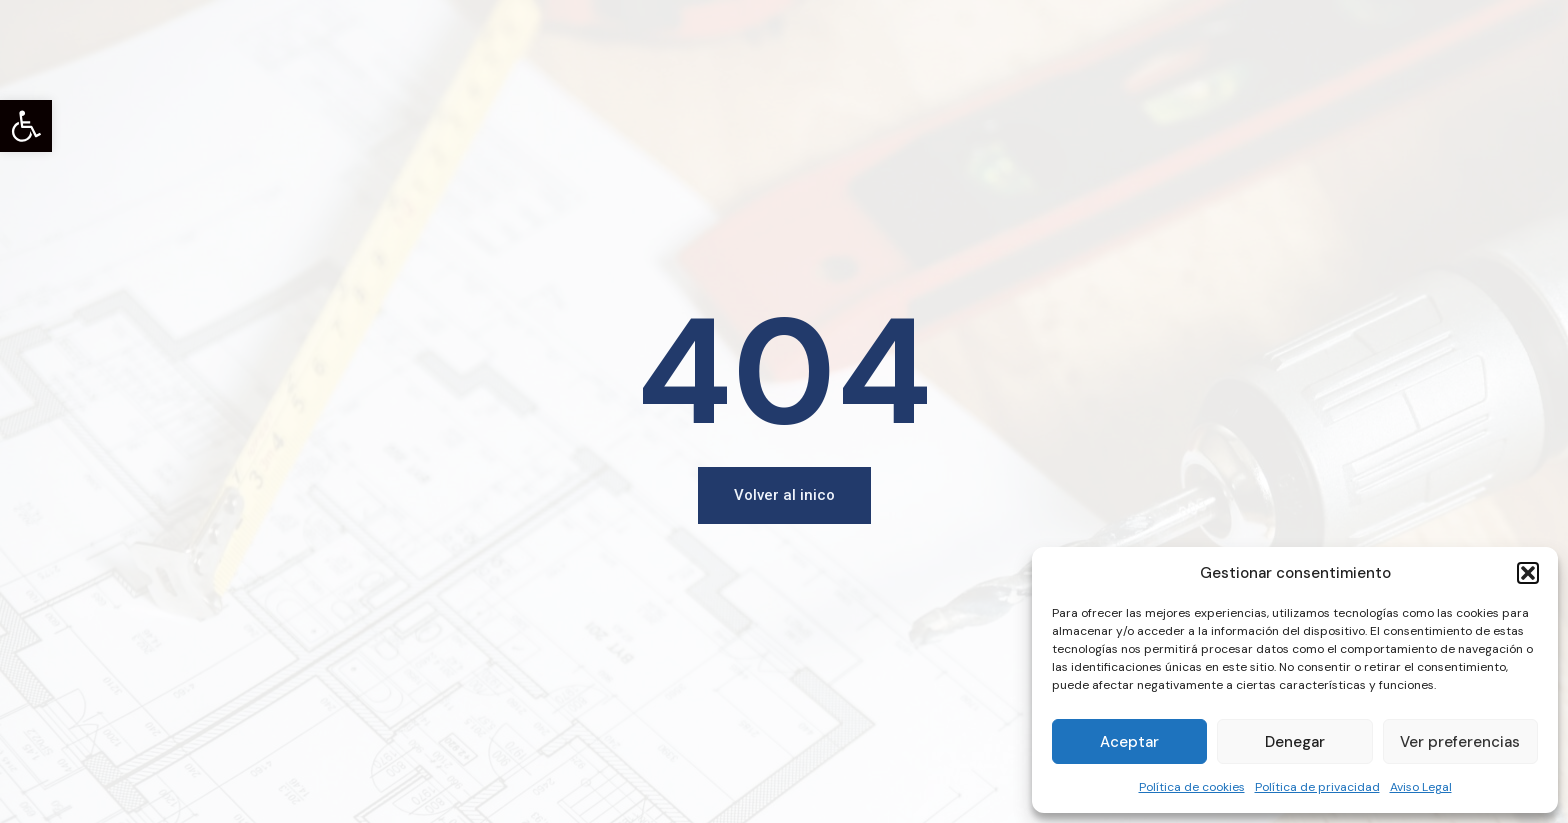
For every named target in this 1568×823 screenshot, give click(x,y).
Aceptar (1129, 742)
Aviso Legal (1421, 787)
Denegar (1295, 742)
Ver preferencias (1460, 742)
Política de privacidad (1317, 787)
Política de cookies (1192, 787)
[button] (26, 126)
